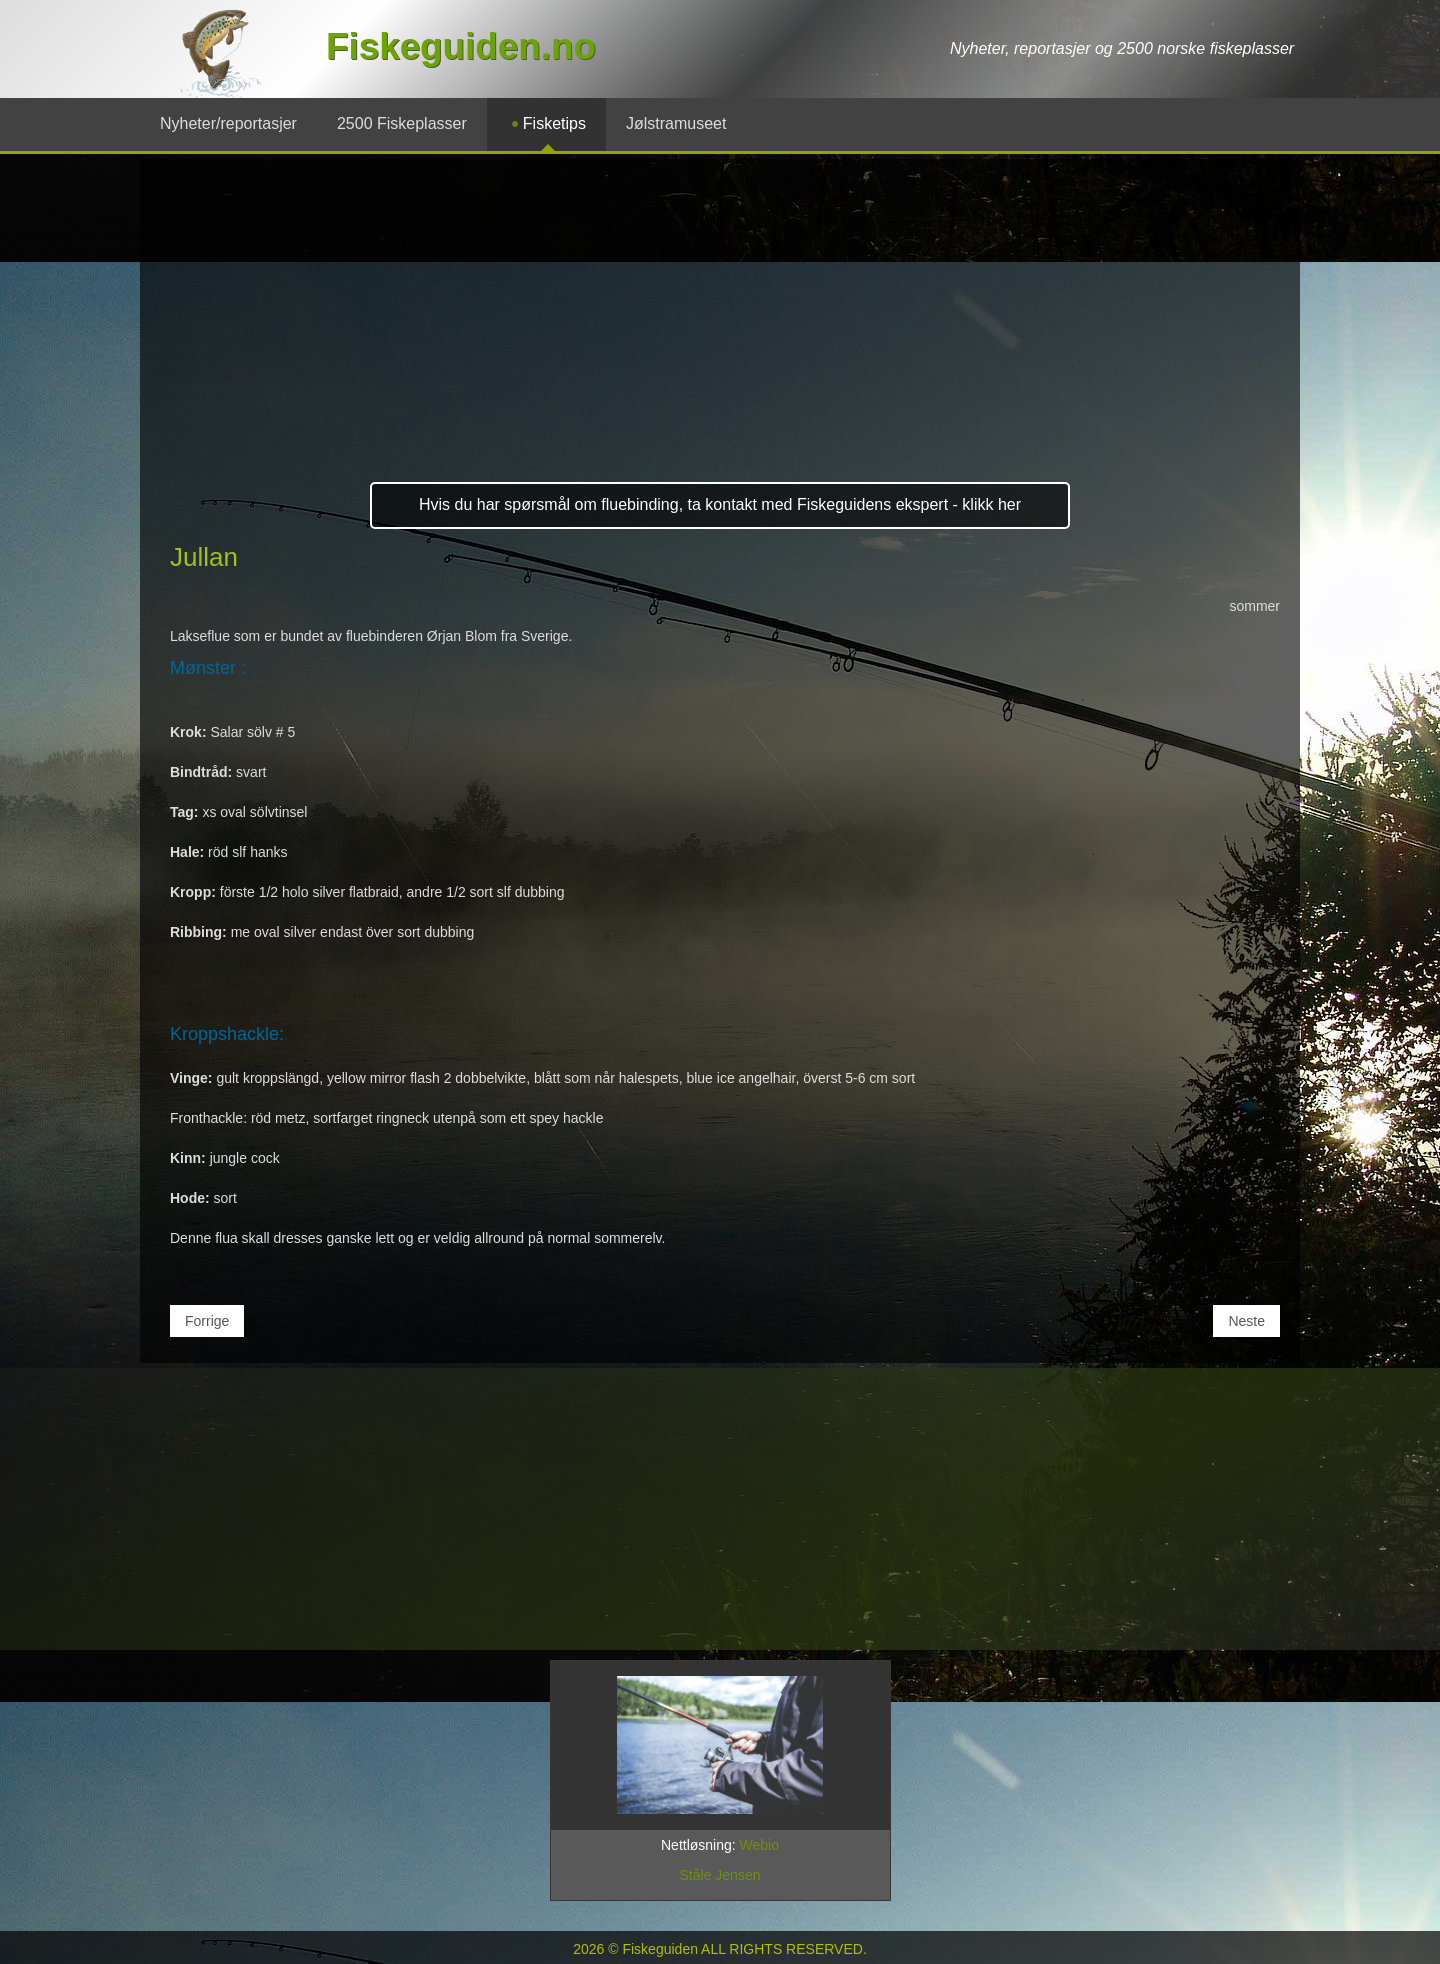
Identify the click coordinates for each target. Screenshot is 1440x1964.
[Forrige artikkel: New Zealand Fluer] (207, 1321)
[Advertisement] (720, 329)
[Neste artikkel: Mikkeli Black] (1246, 1321)
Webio (759, 1845)
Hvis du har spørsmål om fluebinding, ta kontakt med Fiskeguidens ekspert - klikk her (720, 504)
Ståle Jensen (720, 1875)
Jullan (204, 557)
